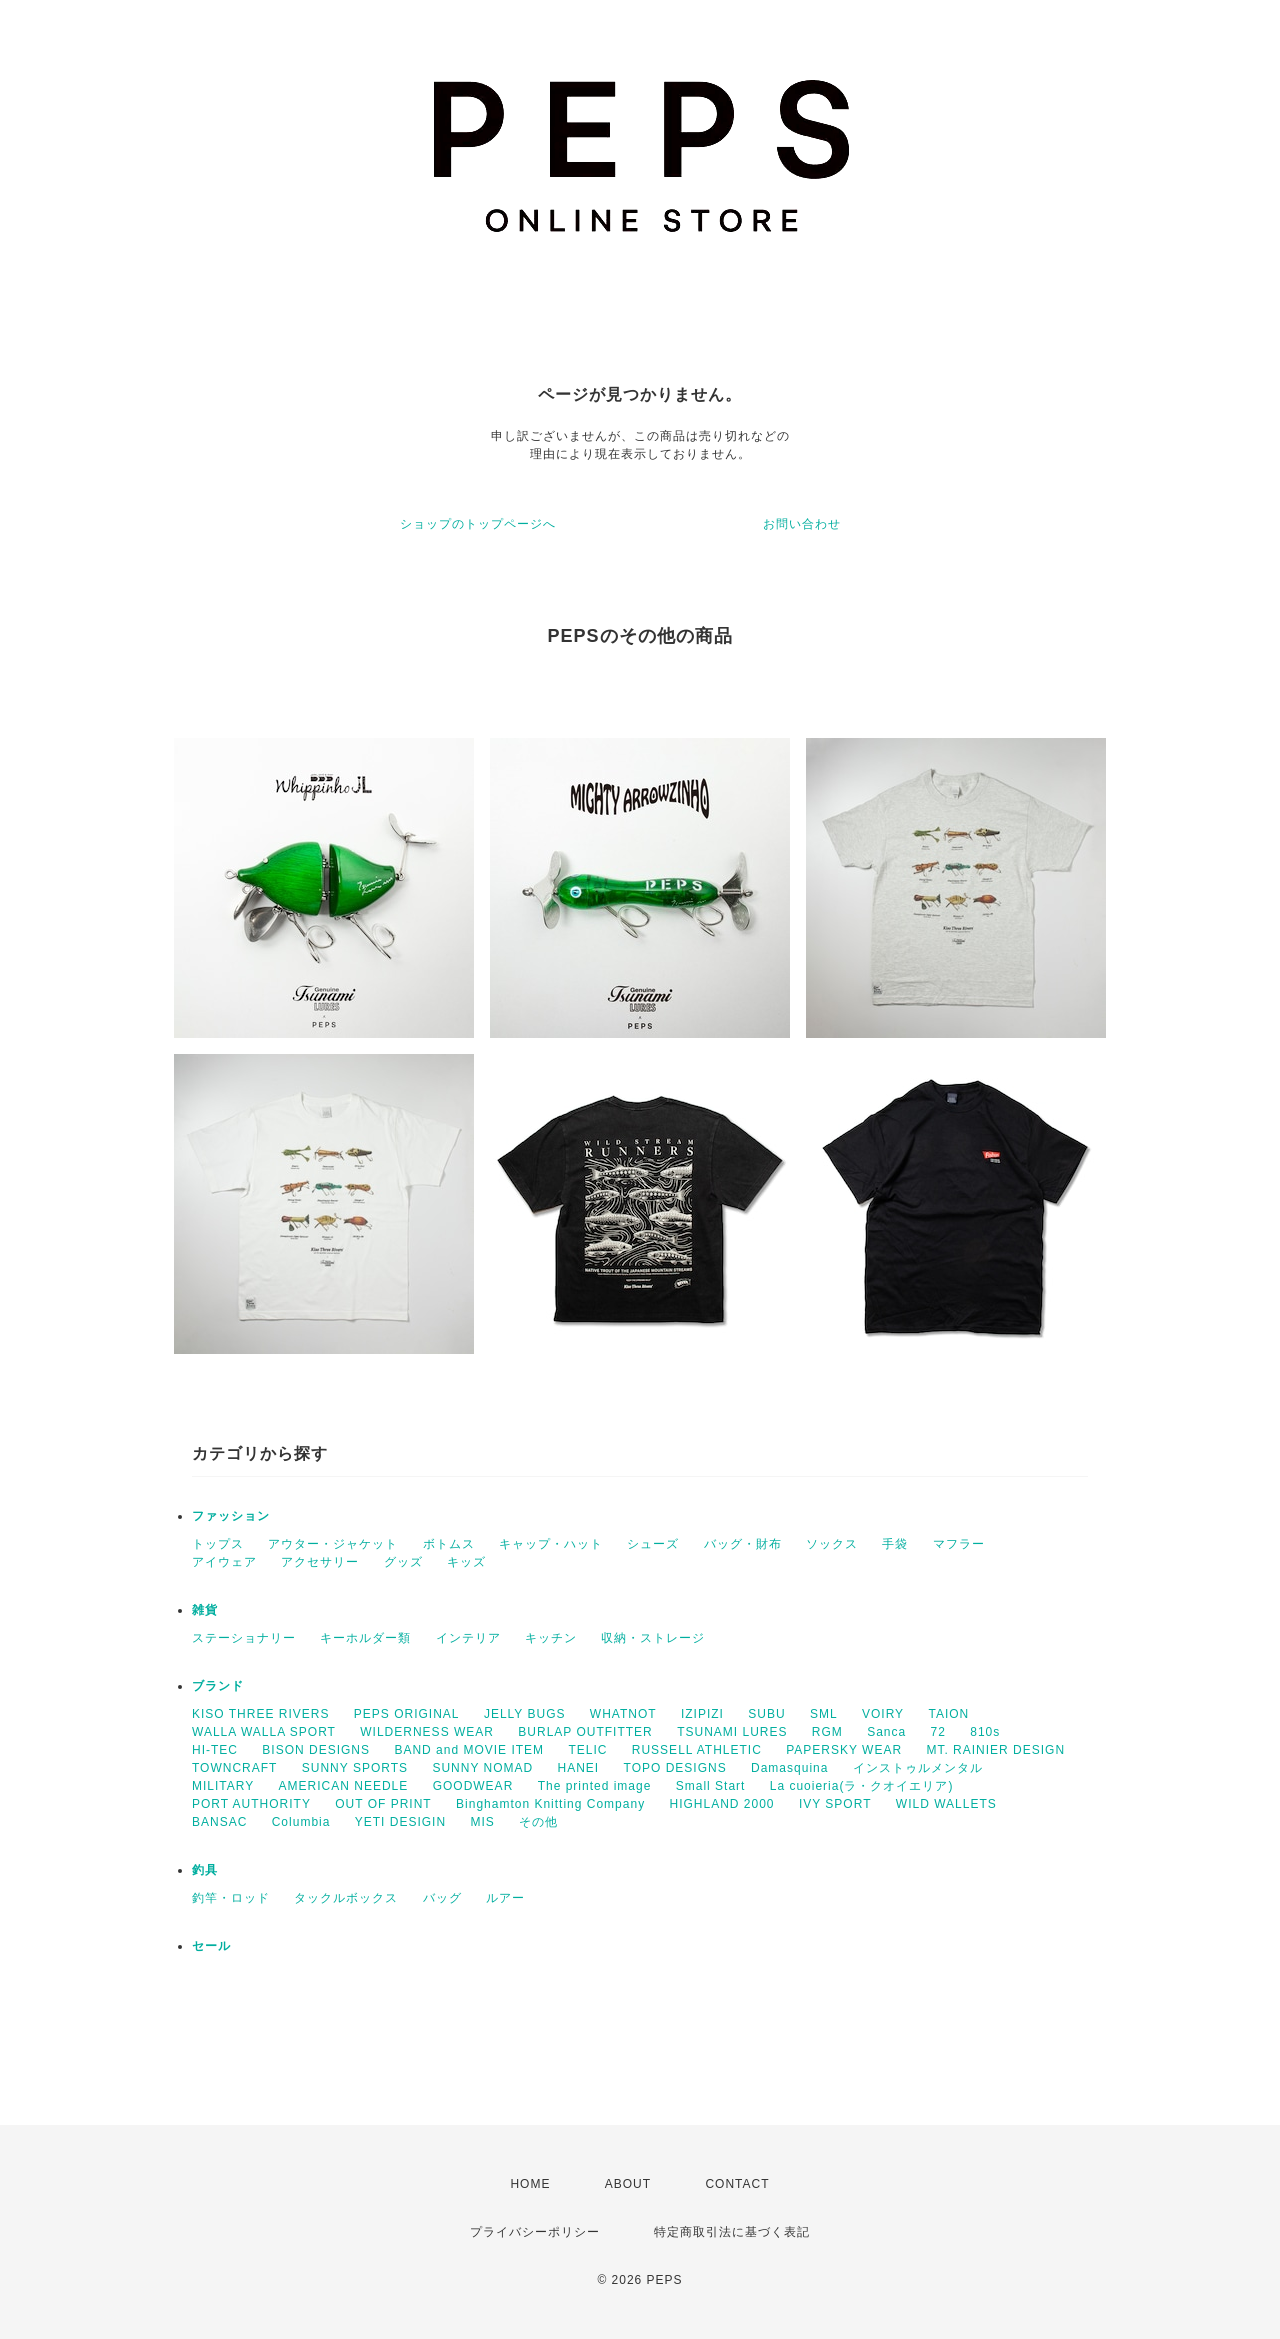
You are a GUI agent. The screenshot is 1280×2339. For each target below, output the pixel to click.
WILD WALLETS (946, 1804)
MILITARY (223, 1786)
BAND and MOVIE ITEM (469, 1750)
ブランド (218, 1686)
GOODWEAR (473, 1786)
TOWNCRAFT (234, 1768)
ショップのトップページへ (478, 524)
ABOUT (628, 2184)
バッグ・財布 (743, 1544)
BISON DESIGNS (316, 1750)
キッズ (466, 1562)
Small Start (711, 1786)
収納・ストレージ (653, 1638)
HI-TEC (215, 1750)
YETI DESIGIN (400, 1822)
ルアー (505, 1898)
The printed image (595, 1786)
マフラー (959, 1544)
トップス (218, 1544)
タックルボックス (346, 1898)
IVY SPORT (835, 1804)
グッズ (403, 1562)
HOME (530, 2184)
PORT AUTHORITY (251, 1804)
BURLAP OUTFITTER (585, 1732)
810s (985, 1732)
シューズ (653, 1544)
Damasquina (789, 1768)
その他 (538, 1822)
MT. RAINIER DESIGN (995, 1750)
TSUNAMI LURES (732, 1732)
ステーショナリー (244, 1638)
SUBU (766, 1714)
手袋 (895, 1544)
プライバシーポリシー (535, 2232)
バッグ (442, 1898)
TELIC (587, 1750)
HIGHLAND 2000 (721, 1804)
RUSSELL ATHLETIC (697, 1750)
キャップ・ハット (551, 1544)
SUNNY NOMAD (482, 1768)
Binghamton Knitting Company (550, 1804)
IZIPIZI (702, 1714)
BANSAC (219, 1822)
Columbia (301, 1822)
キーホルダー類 (365, 1638)
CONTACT (737, 2184)
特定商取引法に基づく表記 (732, 2232)
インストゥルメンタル (918, 1768)
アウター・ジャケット (333, 1544)
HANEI (579, 1768)
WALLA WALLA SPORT (264, 1732)
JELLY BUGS (525, 1714)
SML (824, 1714)
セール (211, 1946)
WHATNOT (623, 1714)
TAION (948, 1714)
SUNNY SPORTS (355, 1768)
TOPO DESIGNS (675, 1768)
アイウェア (224, 1562)
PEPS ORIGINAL (407, 1714)
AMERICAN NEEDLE (344, 1786)
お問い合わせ (802, 524)
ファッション (231, 1516)
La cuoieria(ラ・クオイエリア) (862, 1786)
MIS (482, 1822)
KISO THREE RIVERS (260, 1714)
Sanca (886, 1732)
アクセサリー (320, 1562)
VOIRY (883, 1714)
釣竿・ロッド (231, 1898)
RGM (827, 1732)
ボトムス (449, 1544)
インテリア (468, 1638)
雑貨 (205, 1610)
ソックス (832, 1544)
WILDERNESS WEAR (427, 1732)
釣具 (205, 1870)
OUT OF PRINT (383, 1804)
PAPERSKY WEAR (844, 1750)
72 (938, 1732)
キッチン (551, 1638)
